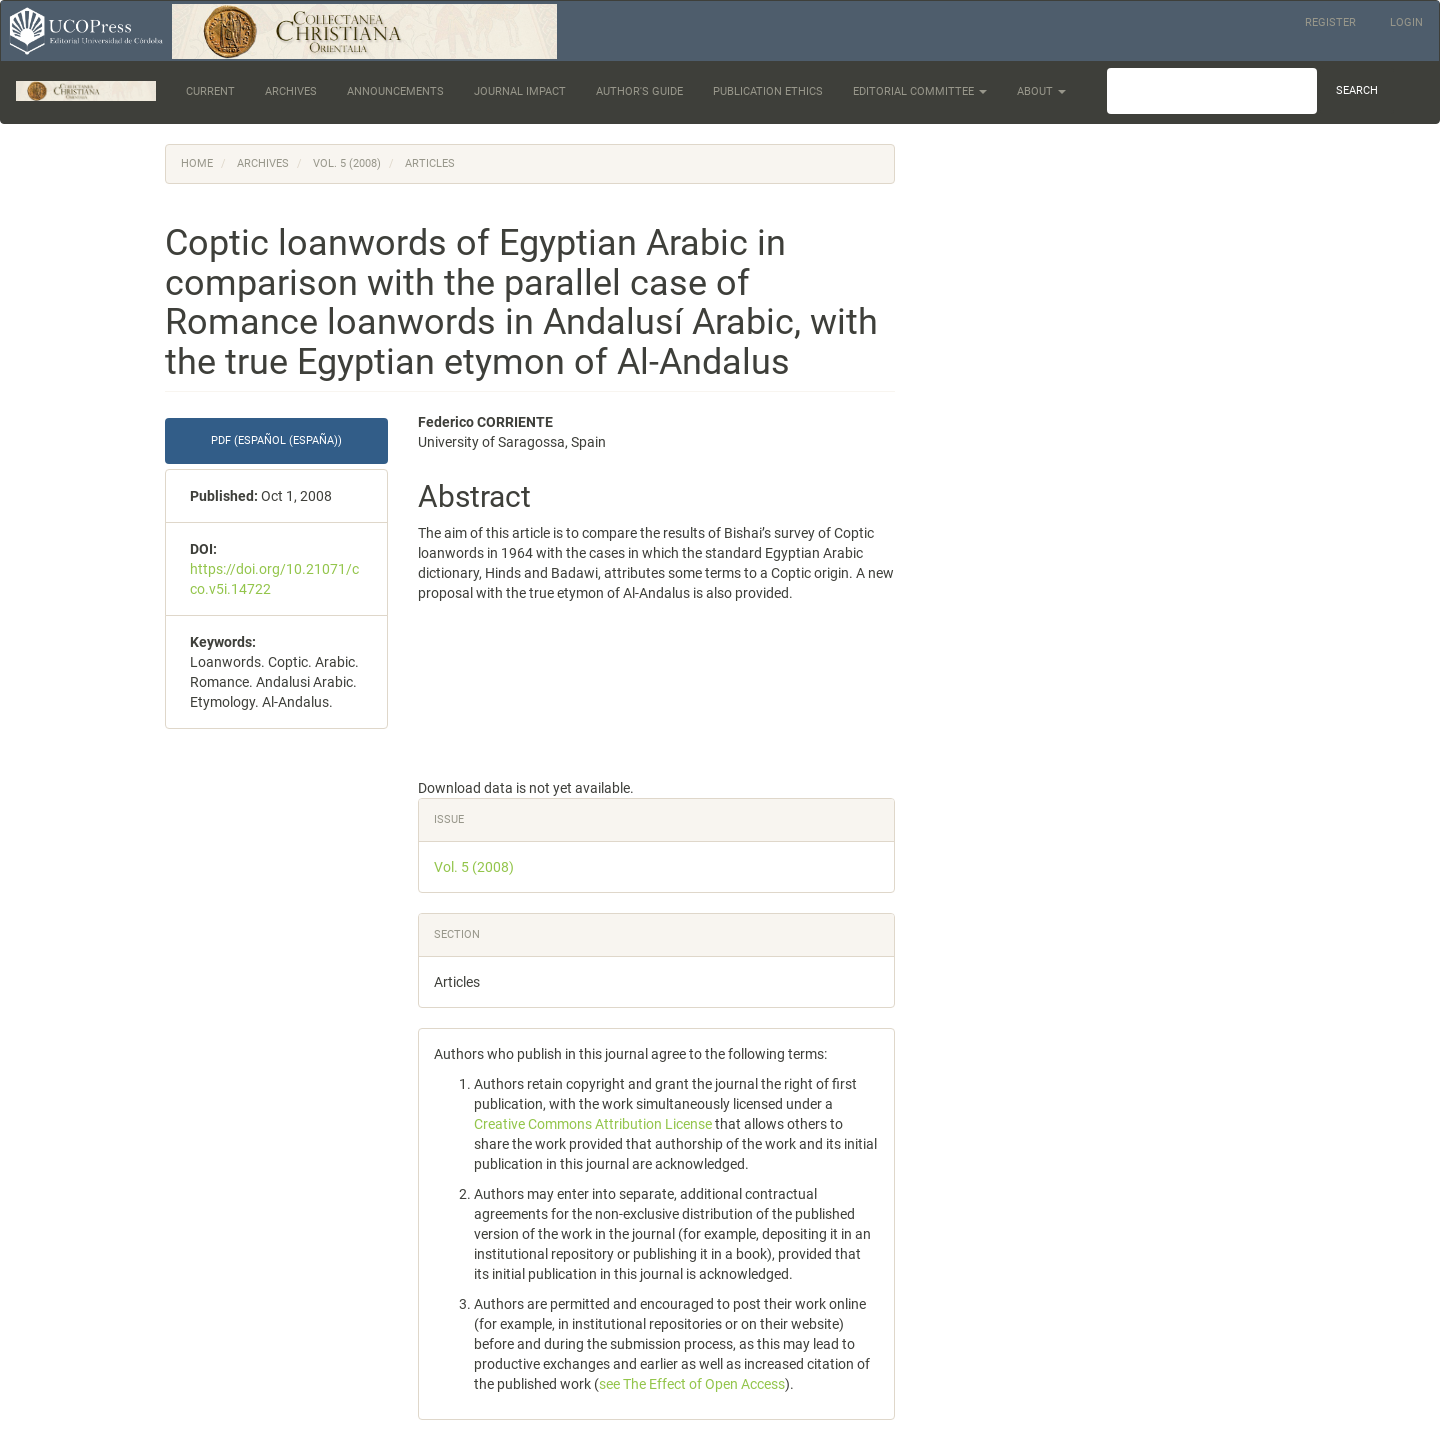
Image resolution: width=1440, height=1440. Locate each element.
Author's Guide (639, 91)
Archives (291, 91)
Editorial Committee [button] (920, 91)
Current (210, 91)
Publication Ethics (768, 91)
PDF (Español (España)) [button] (276, 440)
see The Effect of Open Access (692, 1384)
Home (197, 163)
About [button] (1041, 91)
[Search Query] (1212, 91)
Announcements (395, 91)
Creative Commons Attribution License (593, 1124)
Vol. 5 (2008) (347, 163)
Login (1406, 22)
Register (1330, 22)
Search (1357, 90)
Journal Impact (520, 91)
